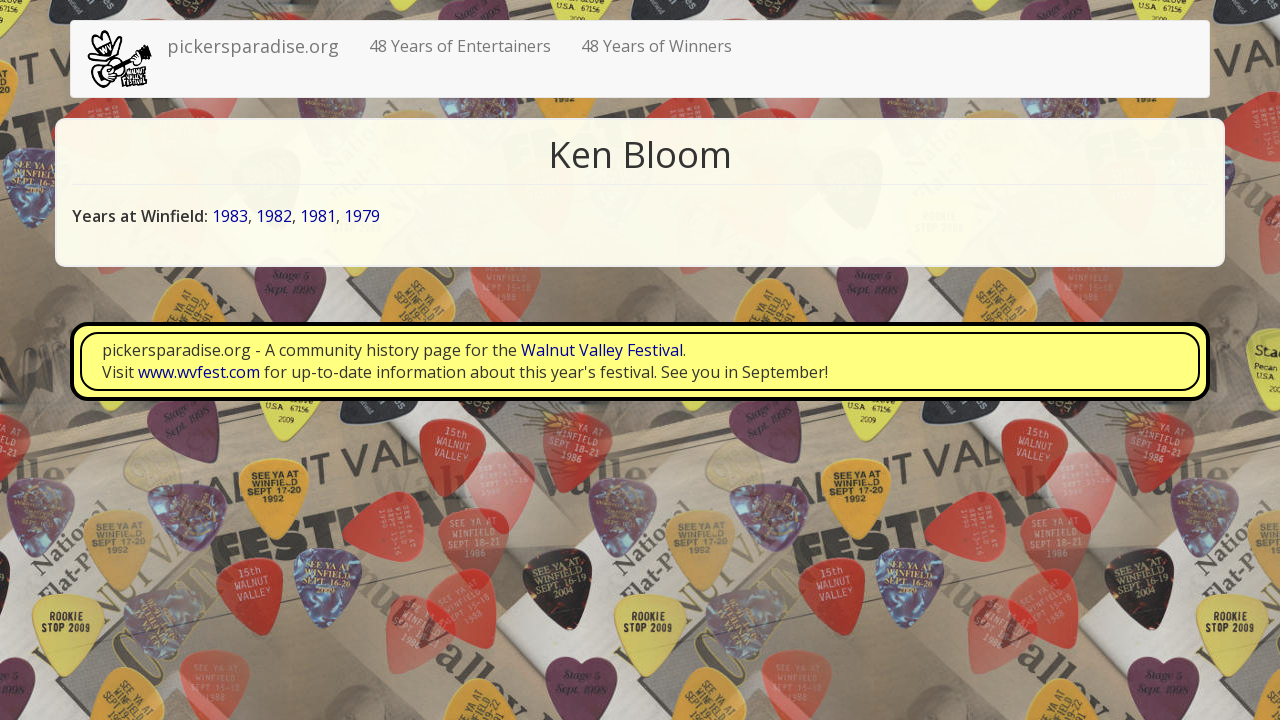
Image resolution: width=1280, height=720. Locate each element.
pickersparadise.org (253, 46)
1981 (318, 216)
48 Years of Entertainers (460, 46)
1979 (362, 216)
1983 (230, 216)
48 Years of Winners (656, 46)
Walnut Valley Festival (602, 350)
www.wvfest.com (199, 372)
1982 (274, 216)
